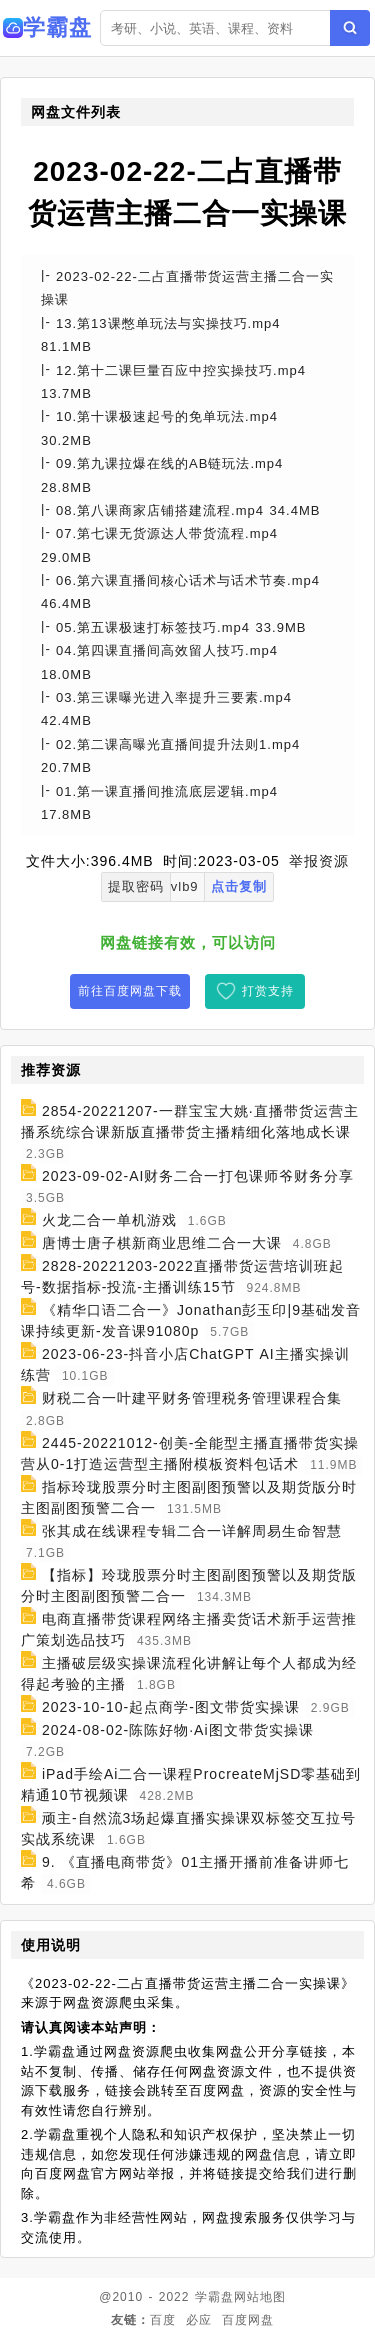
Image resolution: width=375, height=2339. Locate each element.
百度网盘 (248, 2320)
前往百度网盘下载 (130, 991)
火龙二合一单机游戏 (109, 1220)
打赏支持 (268, 991)
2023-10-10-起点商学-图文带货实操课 (171, 1707)
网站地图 (260, 2297)
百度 (163, 2320)
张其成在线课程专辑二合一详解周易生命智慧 (192, 1531)
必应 (199, 2320)
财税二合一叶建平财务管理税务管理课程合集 (192, 1399)
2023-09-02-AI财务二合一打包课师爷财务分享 (198, 1176)
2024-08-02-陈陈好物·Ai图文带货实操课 (178, 1730)
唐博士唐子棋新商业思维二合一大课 (162, 1243)
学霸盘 (214, 2297)
